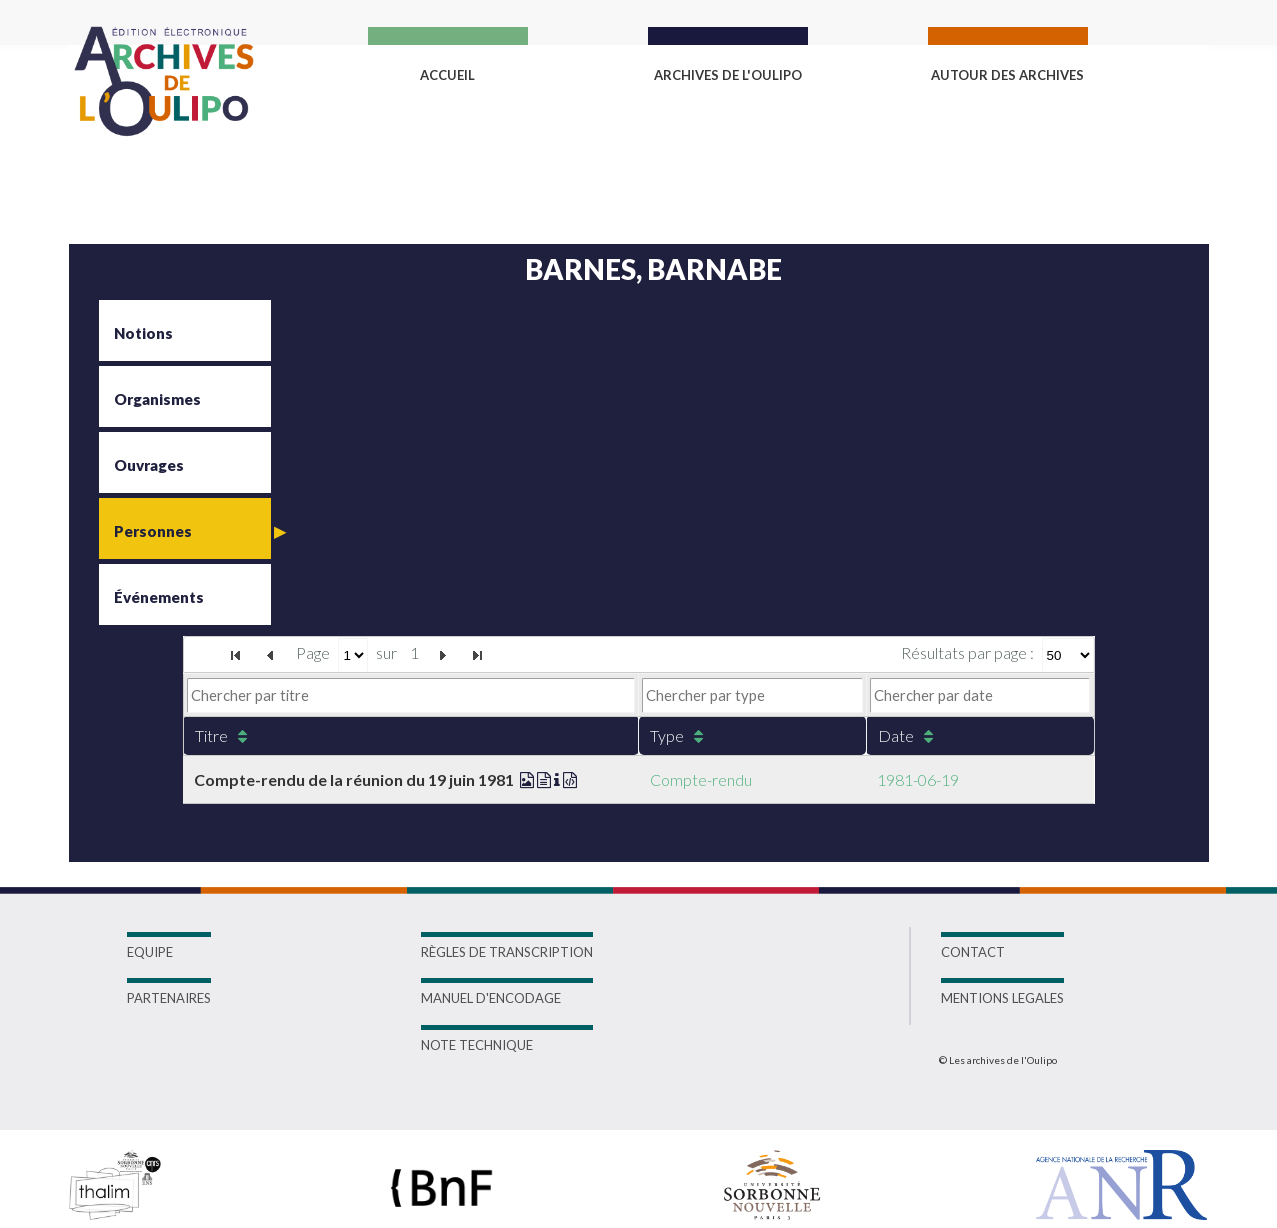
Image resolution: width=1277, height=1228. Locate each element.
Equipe (150, 952)
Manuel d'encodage (491, 998)
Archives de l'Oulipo (728, 75)
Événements (159, 597)
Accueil (447, 75)
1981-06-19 (918, 779)
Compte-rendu (701, 779)
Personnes (153, 531)
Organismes (157, 399)
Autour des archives (1007, 75)
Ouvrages (149, 465)
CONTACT (973, 952)
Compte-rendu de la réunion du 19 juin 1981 (385, 779)
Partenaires (169, 998)
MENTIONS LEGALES (1002, 998)
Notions (143, 333)
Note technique (477, 1045)
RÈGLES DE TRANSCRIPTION (507, 952)
